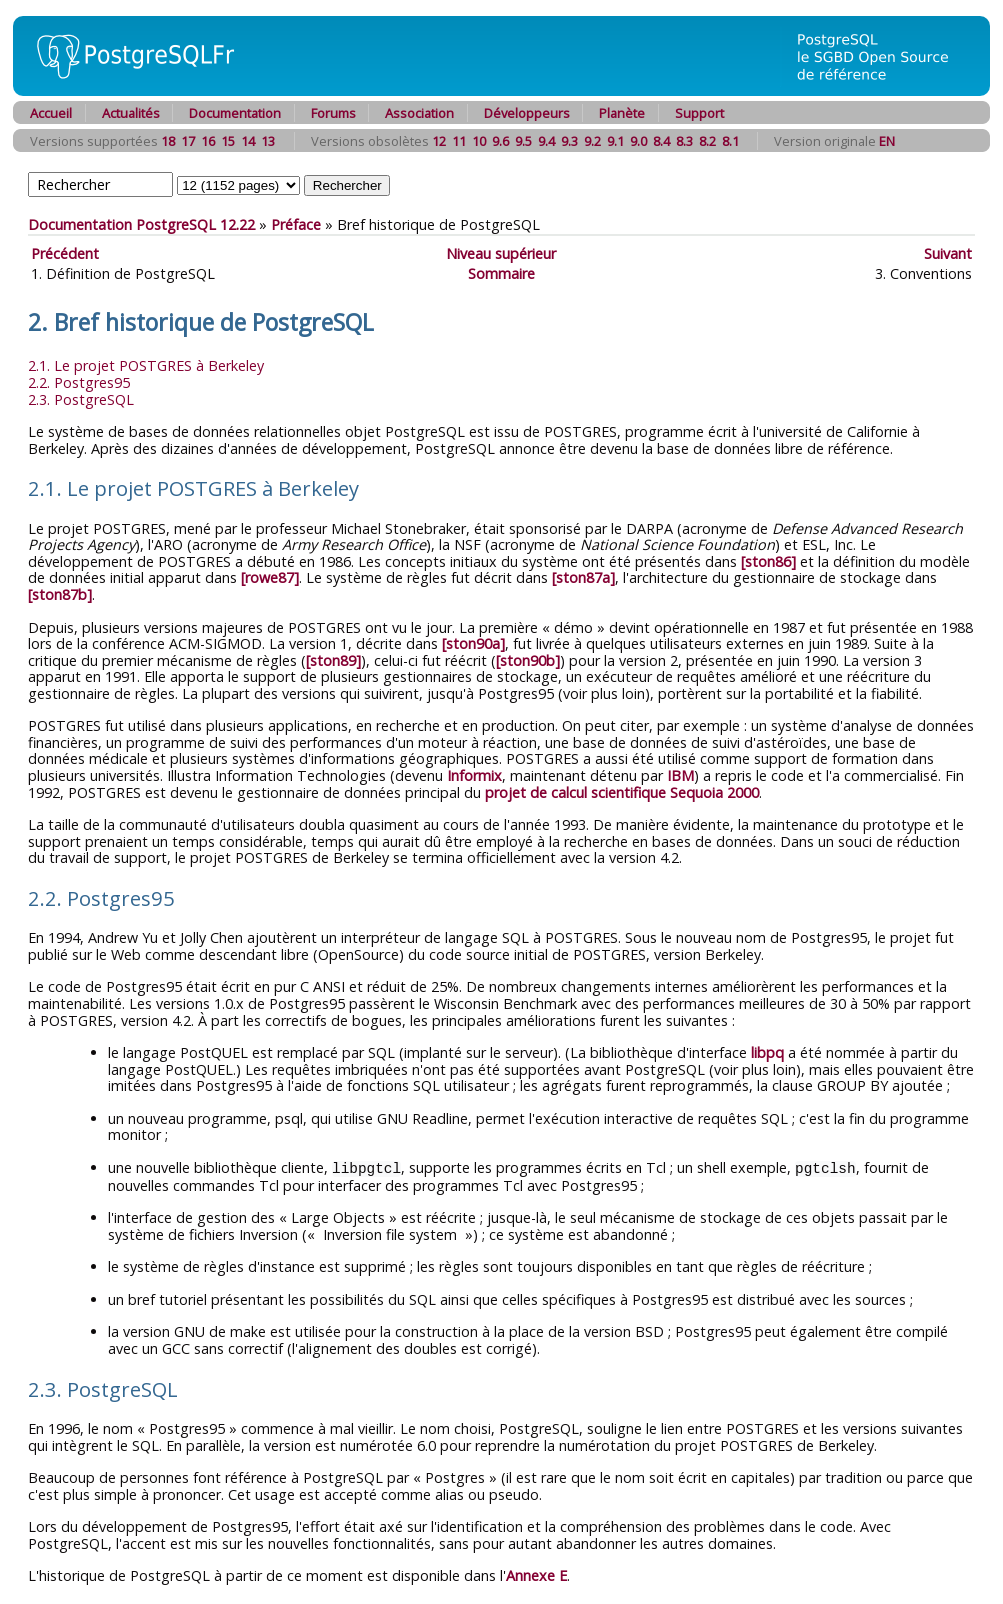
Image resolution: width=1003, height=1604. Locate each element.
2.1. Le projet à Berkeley (146, 365)
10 (479, 141)
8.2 (707, 141)
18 (168, 141)
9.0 (638, 141)
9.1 (615, 141)
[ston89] (333, 660)
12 (439, 141)
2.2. (79, 382)
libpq (767, 1052)
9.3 (569, 141)
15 (228, 141)
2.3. (81, 399)
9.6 (500, 141)
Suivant (948, 253)
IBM (680, 775)
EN (887, 141)
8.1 (730, 141)
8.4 (661, 141)
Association (419, 113)
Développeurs (527, 113)
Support (699, 113)
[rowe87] (270, 577)
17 (188, 141)
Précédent (65, 253)
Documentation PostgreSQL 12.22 (141, 224)
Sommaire (501, 273)
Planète (622, 113)
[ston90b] (528, 660)
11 (459, 141)
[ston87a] (583, 577)
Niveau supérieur (501, 253)
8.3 (684, 141)
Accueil (51, 113)
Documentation (235, 113)
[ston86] (768, 561)
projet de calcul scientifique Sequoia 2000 (622, 792)
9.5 (523, 141)
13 (268, 141)
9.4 (546, 141)
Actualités (131, 113)
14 (248, 141)
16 (208, 141)
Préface (296, 224)
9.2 (592, 141)
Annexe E (536, 1574)
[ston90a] (473, 643)
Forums (333, 113)
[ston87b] (60, 594)
